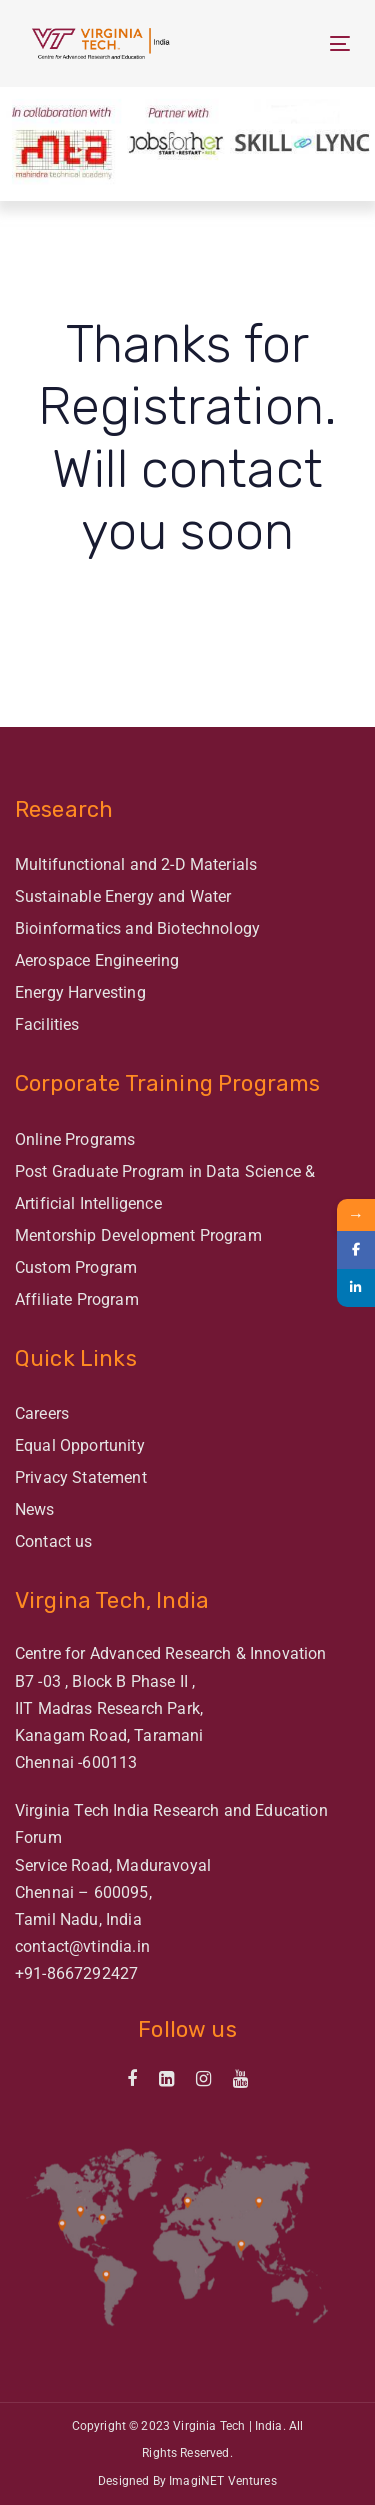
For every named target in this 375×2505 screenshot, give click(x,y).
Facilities (47, 1024)
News (35, 1509)
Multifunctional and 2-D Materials (136, 864)
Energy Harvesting (80, 992)
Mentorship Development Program (138, 1235)
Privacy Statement (81, 1477)
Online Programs (75, 1139)
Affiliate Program (77, 1299)
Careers (42, 1413)
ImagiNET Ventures (223, 2481)
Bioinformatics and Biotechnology (137, 928)
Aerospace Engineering (97, 960)
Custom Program (76, 1267)
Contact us (54, 1541)
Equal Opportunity (80, 1445)
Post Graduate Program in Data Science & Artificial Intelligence (165, 1187)
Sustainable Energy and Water (123, 896)
